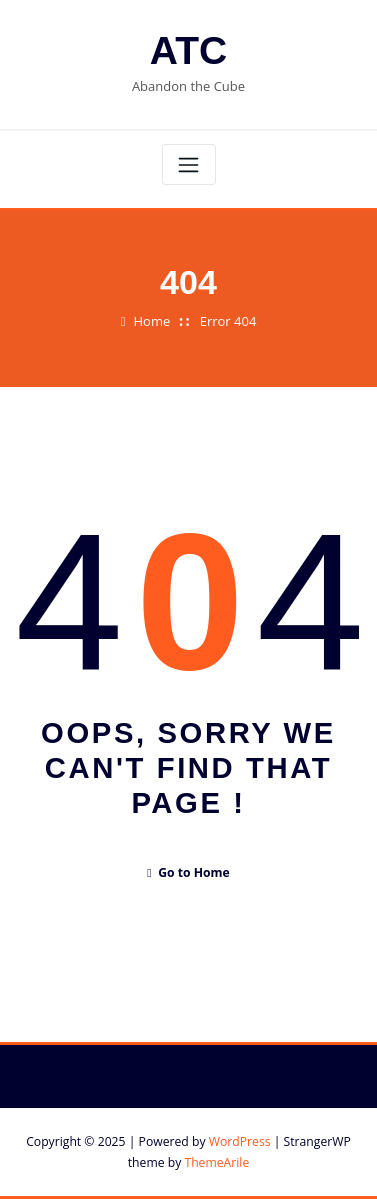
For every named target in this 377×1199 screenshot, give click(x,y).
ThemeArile (216, 1162)
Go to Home (188, 872)
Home (152, 321)
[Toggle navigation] (189, 164)
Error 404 (228, 321)
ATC (188, 50)
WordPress (240, 1141)
